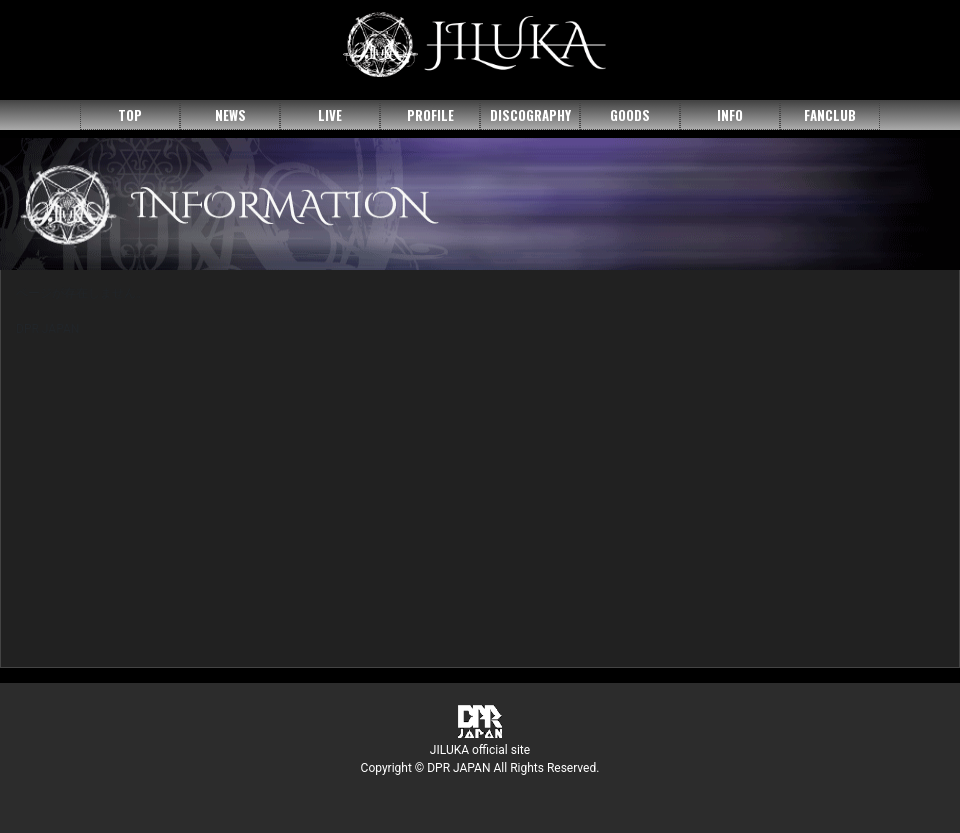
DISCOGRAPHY (530, 115)
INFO (730, 115)
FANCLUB (830, 115)
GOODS (630, 115)
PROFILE (430, 115)
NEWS (230, 115)
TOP (130, 115)
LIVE (330, 115)
